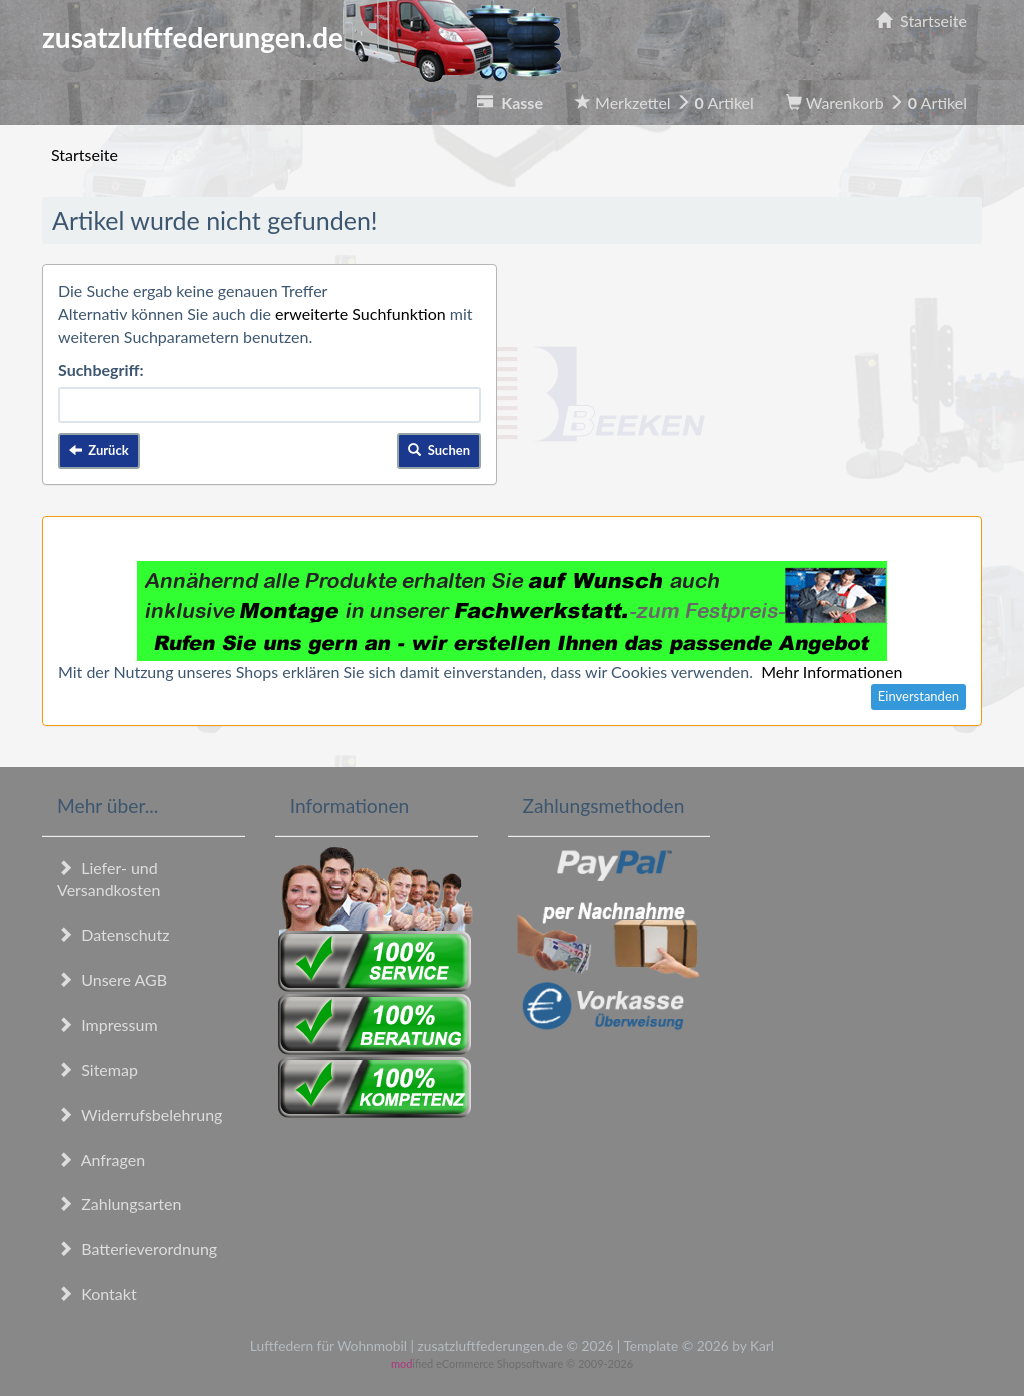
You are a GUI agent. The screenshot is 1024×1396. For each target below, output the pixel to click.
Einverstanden (918, 696)
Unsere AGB (112, 979)
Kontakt (97, 1293)
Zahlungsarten (119, 1203)
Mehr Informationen (831, 671)
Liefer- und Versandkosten (108, 879)
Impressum (107, 1024)
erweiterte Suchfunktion (360, 313)
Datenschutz (113, 934)
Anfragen (101, 1159)
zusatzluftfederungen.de (301, 37)
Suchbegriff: (101, 369)
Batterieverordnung (137, 1248)
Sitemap (97, 1069)
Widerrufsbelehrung (139, 1114)
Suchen (439, 450)
